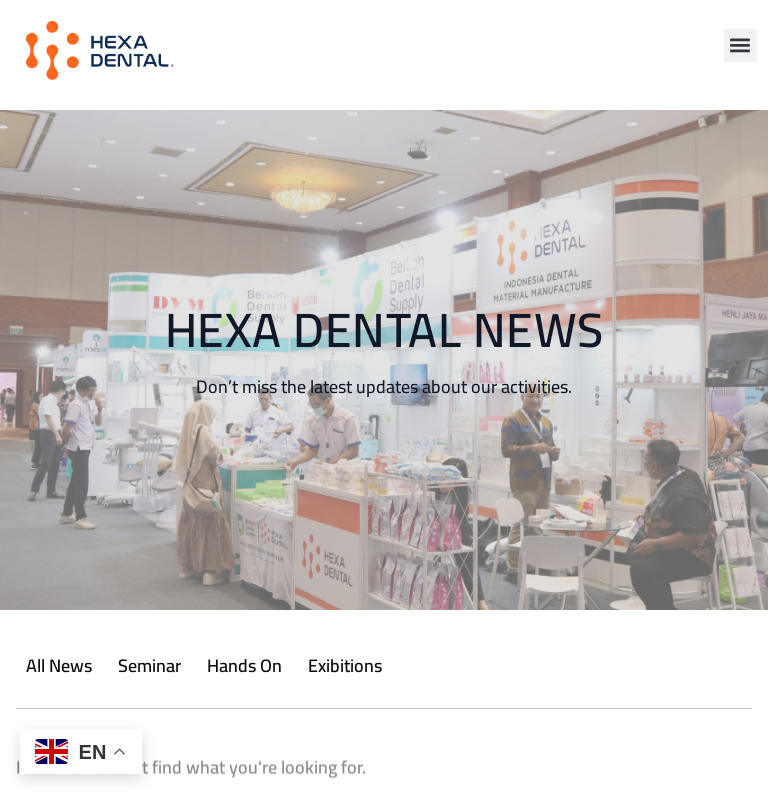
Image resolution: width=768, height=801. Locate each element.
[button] (740, 45)
